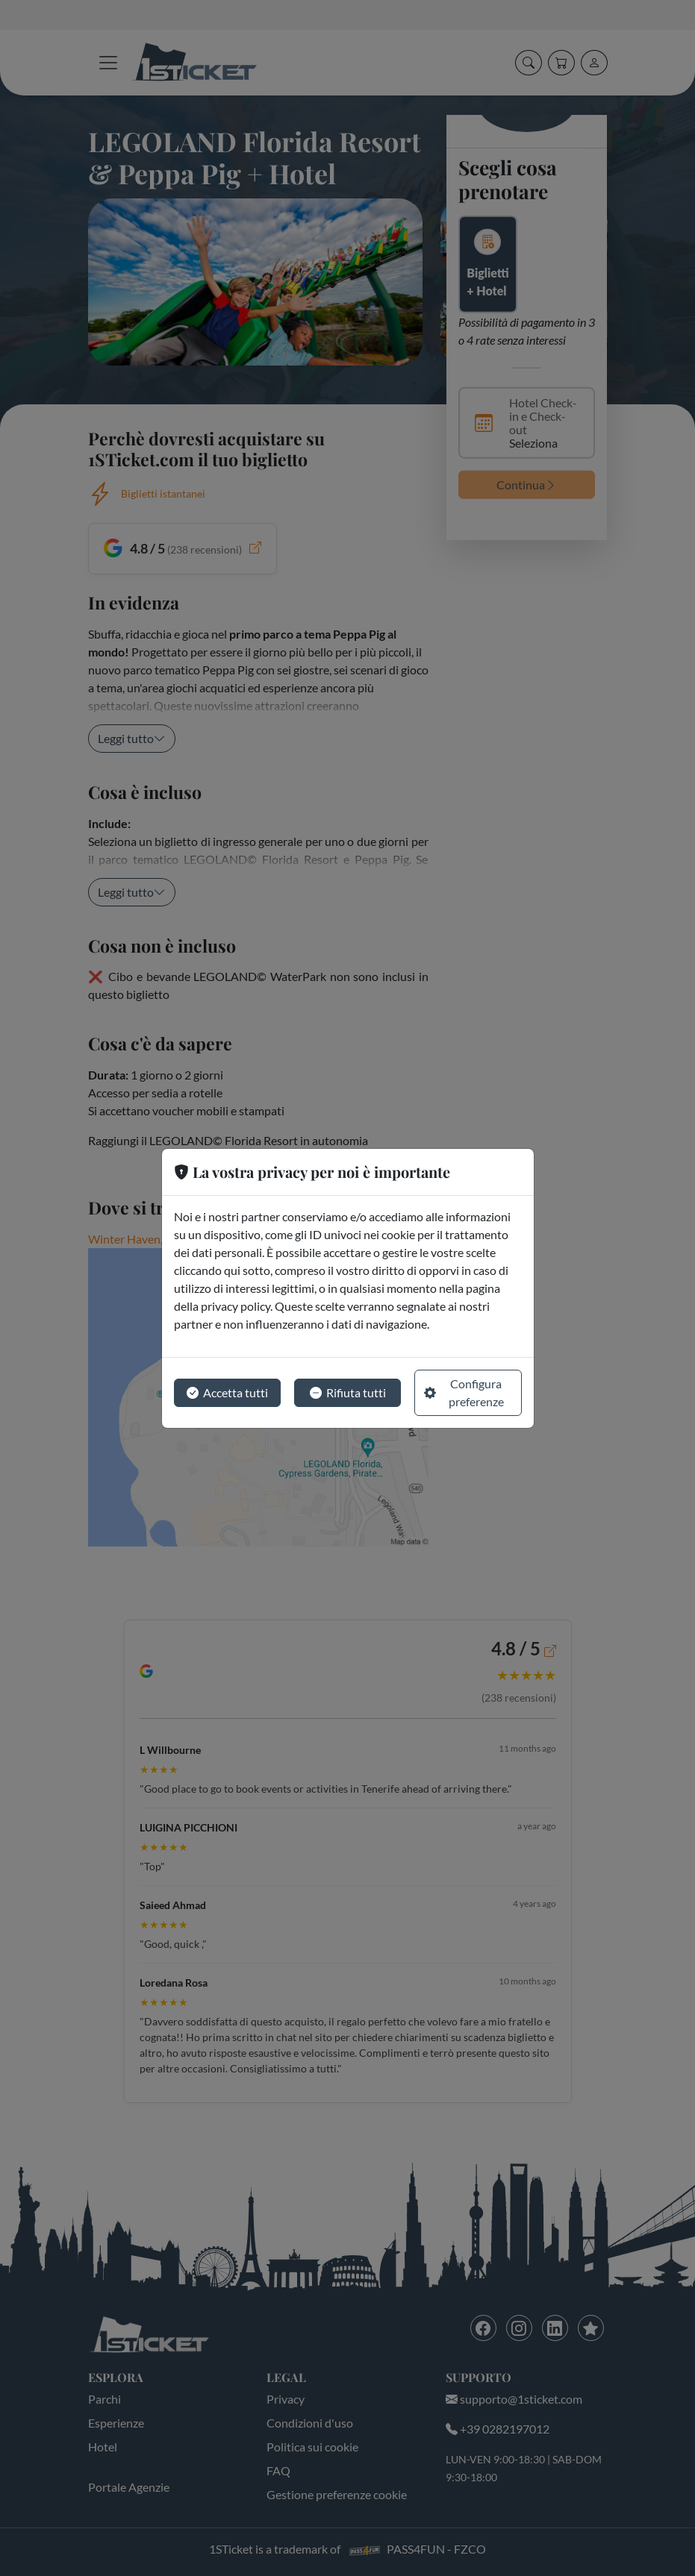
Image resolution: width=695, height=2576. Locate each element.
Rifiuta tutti (348, 1393)
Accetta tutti (227, 1393)
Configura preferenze (464, 1392)
